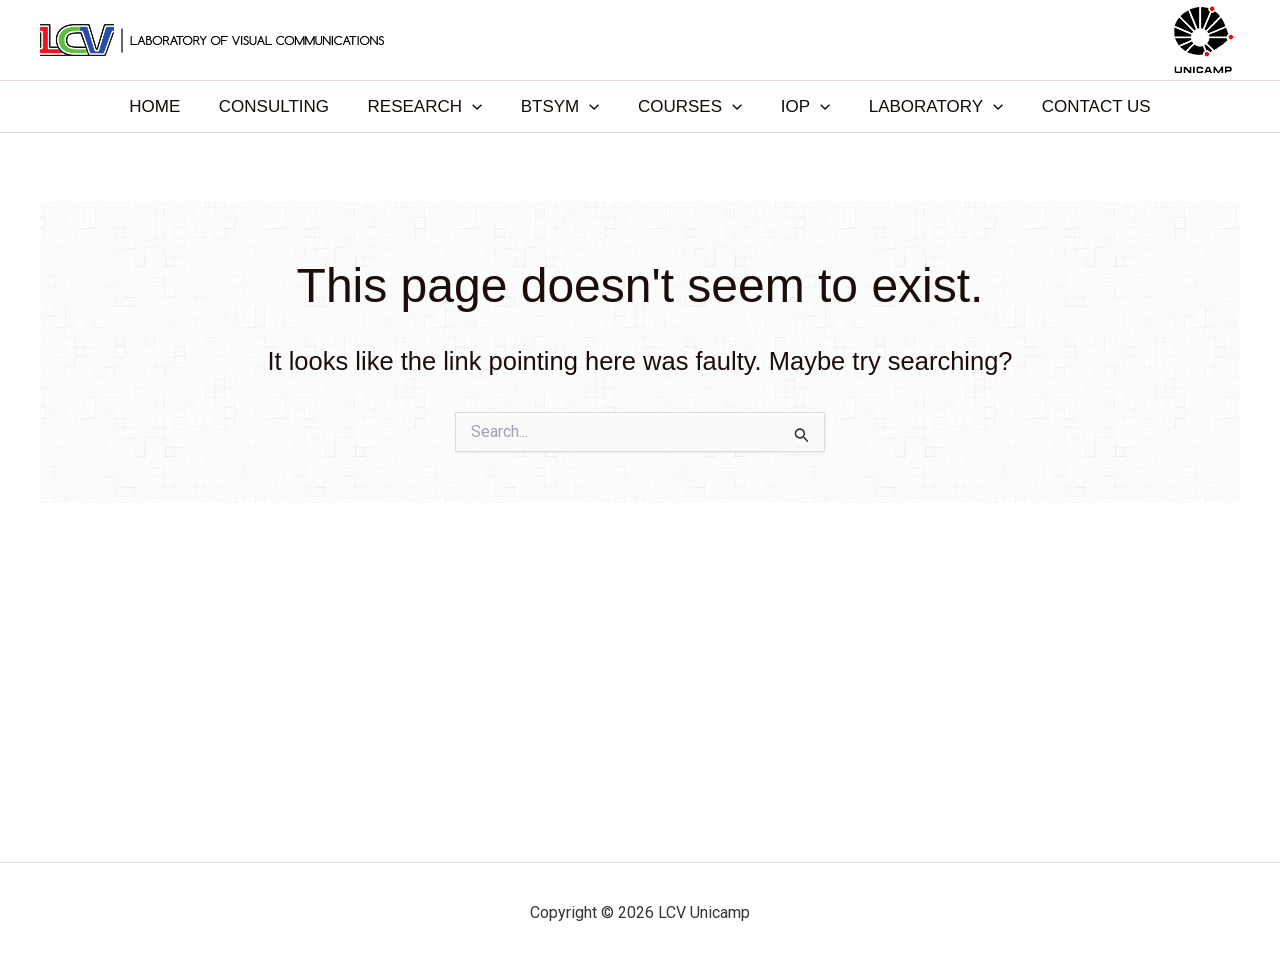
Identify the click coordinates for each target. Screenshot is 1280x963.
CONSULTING (285, 106)
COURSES (688, 106)
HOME (170, 106)
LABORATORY (924, 106)
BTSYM (562, 106)
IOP (798, 106)
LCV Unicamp (639, 39)
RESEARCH (431, 106)
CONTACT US (1080, 106)
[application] (479, 106)
